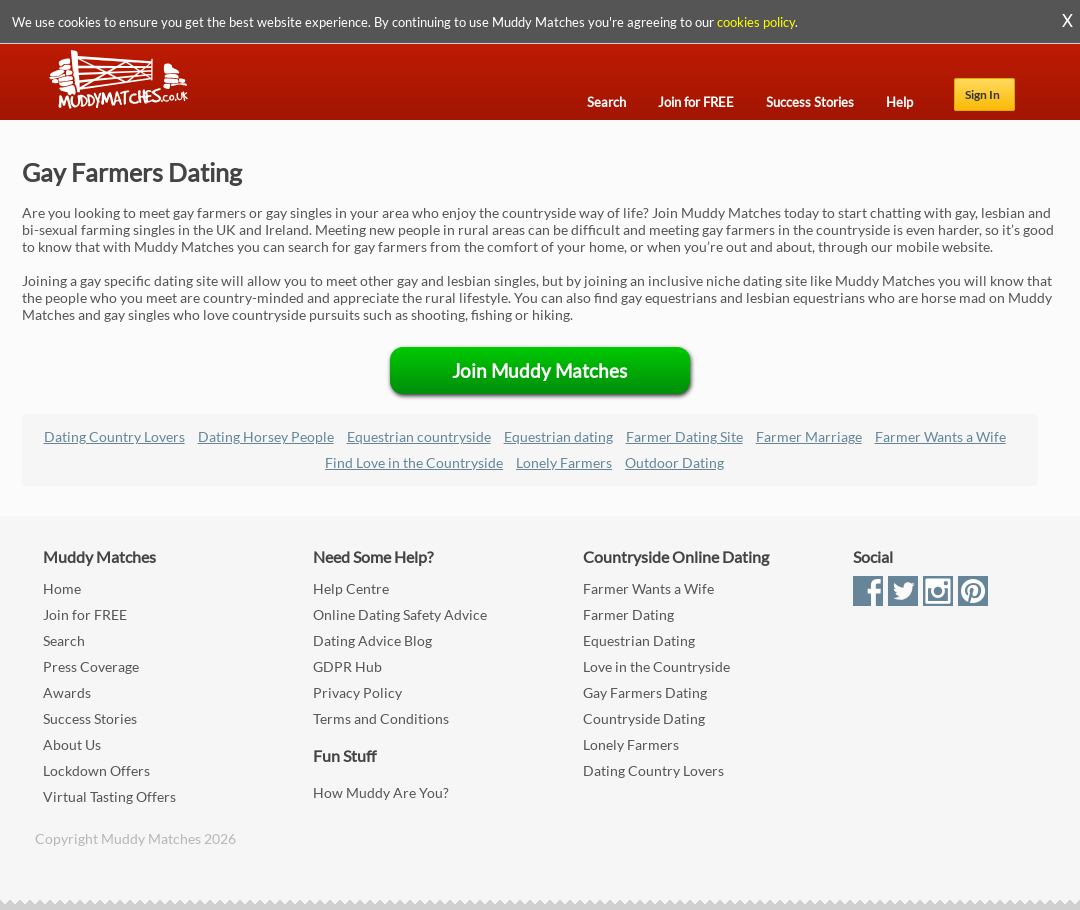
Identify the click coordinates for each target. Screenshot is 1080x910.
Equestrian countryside (419, 436)
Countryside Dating (644, 718)
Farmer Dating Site (684, 436)
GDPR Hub (347, 666)
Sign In (982, 94)
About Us (72, 744)
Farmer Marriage (809, 436)
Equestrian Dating (639, 640)
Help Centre (351, 588)
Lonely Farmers (564, 462)
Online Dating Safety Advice (400, 614)
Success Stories (90, 718)
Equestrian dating (558, 436)
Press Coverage (91, 666)
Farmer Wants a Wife (940, 436)
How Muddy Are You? (381, 792)
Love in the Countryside (656, 666)
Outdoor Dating (674, 462)
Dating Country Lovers (114, 436)
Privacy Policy (357, 692)
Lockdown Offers (96, 770)
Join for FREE (85, 614)
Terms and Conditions (381, 718)
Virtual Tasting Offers (109, 796)
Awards (67, 692)
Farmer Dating (628, 614)
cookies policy (756, 22)
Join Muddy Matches (539, 370)
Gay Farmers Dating (645, 692)
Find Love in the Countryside (414, 462)
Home (62, 588)
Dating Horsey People (266, 436)
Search (64, 640)
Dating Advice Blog (372, 640)
